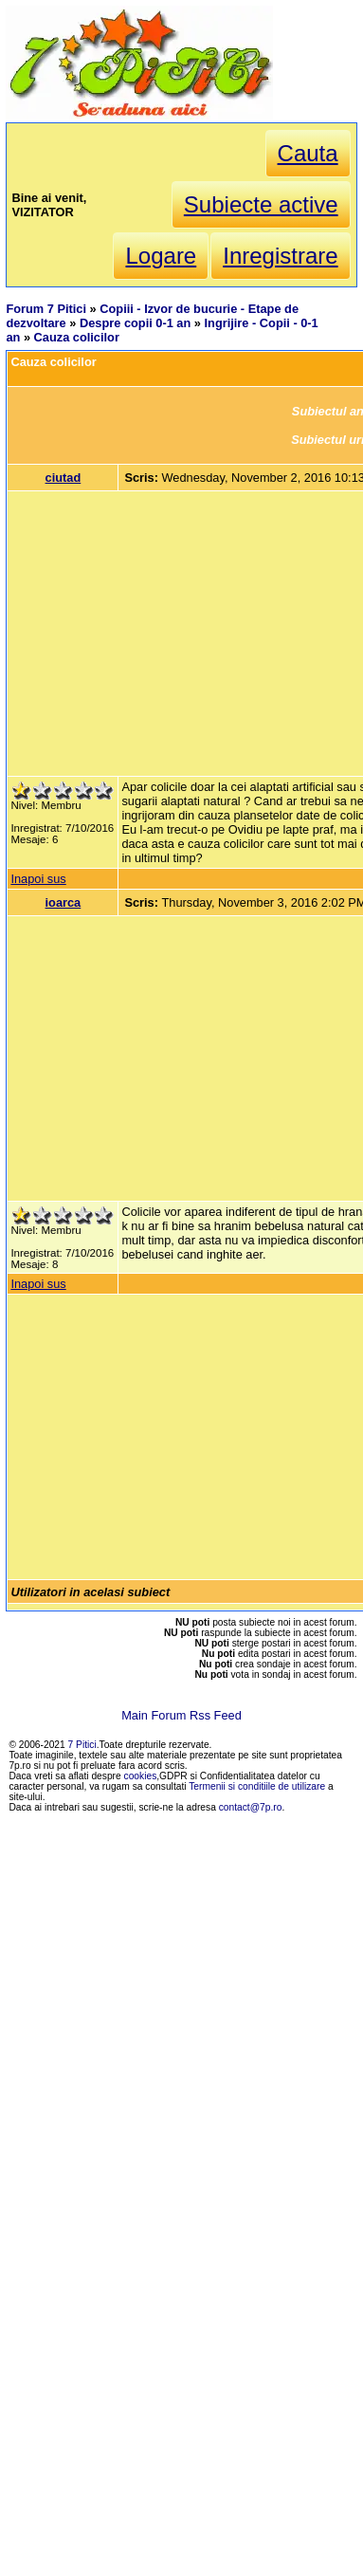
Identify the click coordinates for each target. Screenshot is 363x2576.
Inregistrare (280, 255)
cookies (140, 1776)
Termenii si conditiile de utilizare (257, 1786)
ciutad (63, 477)
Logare (160, 255)
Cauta (308, 153)
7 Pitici (82, 1744)
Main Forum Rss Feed (181, 1715)
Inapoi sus (37, 879)
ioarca (63, 902)
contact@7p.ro (250, 1807)
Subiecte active (261, 204)
